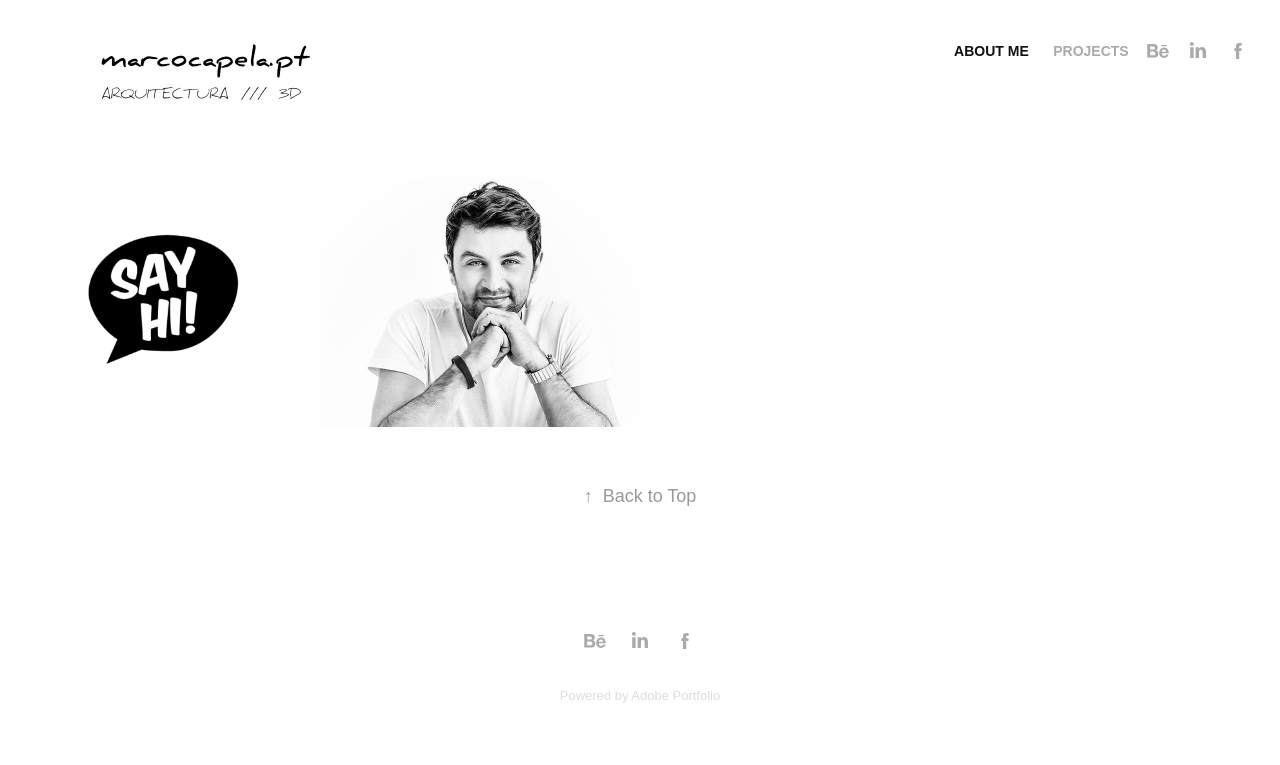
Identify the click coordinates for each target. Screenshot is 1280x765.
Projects (1090, 51)
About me (991, 51)
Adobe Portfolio (675, 695)
